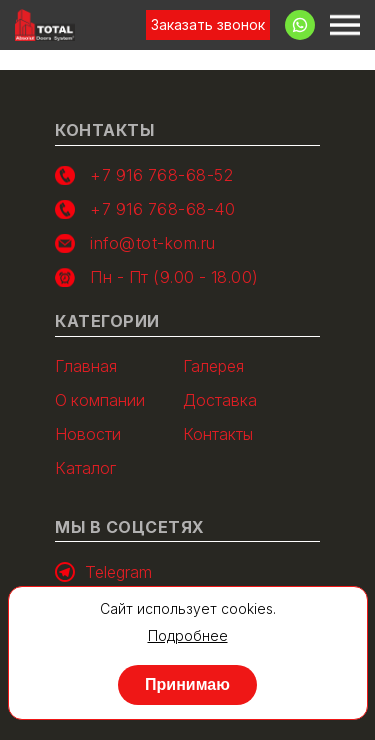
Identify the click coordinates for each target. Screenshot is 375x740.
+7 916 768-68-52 (161, 175)
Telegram (103, 572)
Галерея (213, 366)
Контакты (218, 434)
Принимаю (187, 684)
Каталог (85, 468)
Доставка (220, 400)
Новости (88, 434)
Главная (86, 366)
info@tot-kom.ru (152, 243)
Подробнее (188, 636)
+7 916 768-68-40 (162, 209)
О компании (100, 400)
